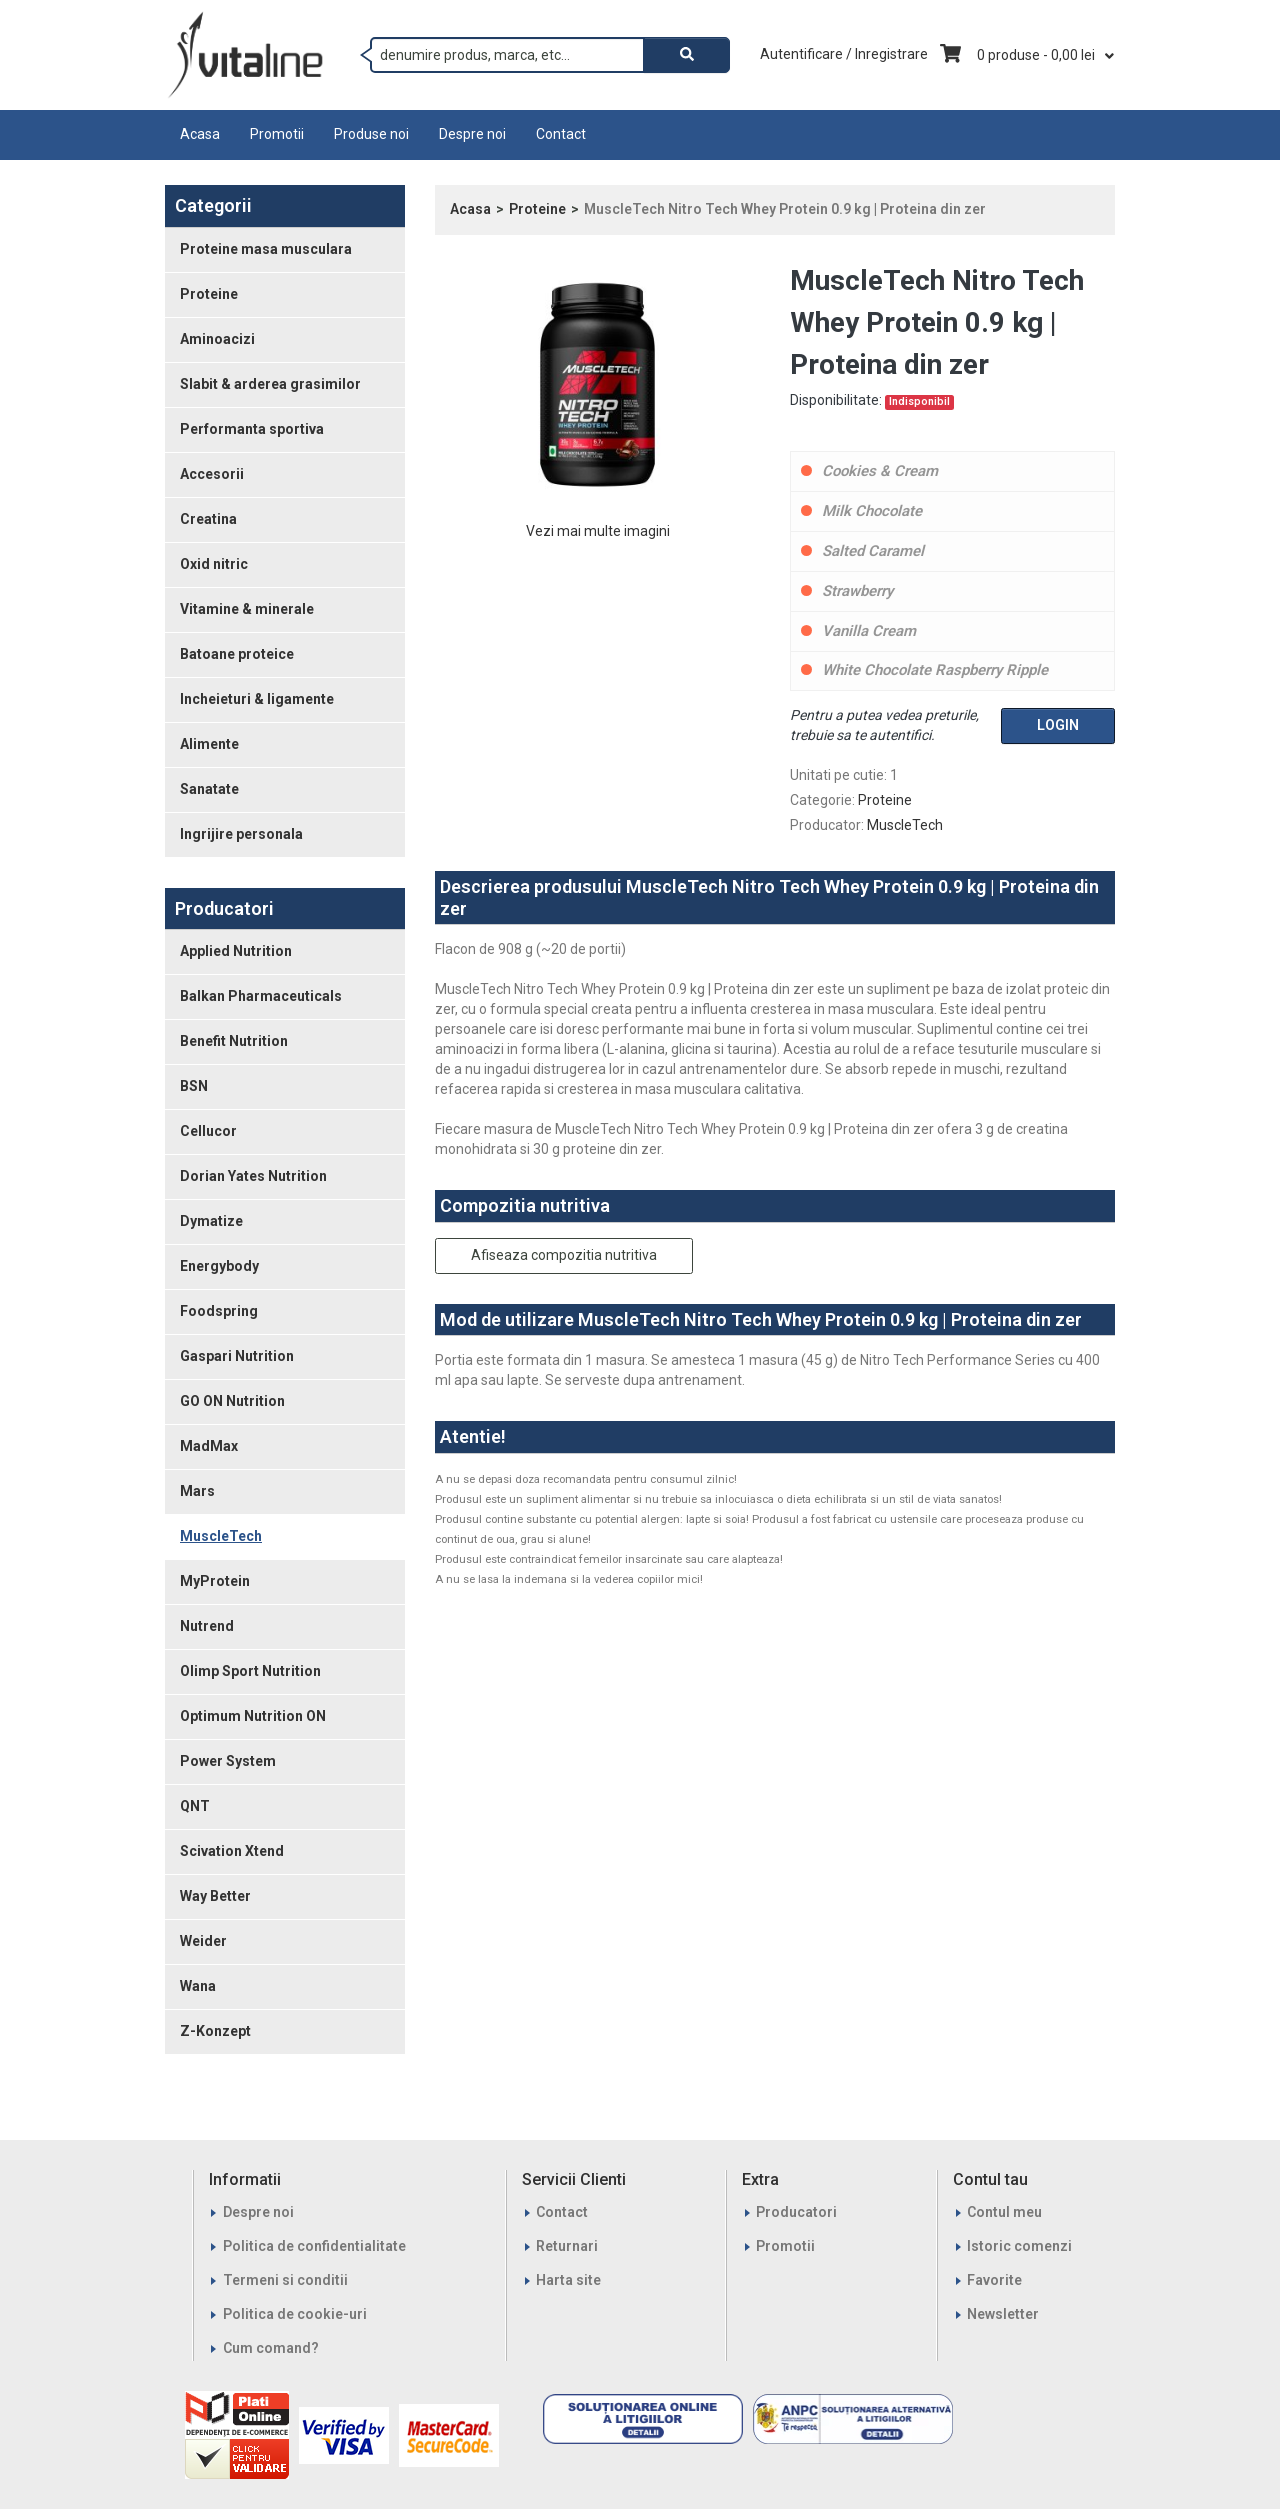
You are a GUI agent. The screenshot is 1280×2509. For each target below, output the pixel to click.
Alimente (209, 744)
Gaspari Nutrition (237, 1356)
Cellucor (208, 1131)
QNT (195, 1806)
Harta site (568, 2280)
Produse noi (371, 134)
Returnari (567, 2246)
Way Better (215, 1896)
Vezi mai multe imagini (598, 531)
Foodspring (219, 1311)
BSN (194, 1086)
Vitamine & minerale (247, 609)
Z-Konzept (215, 2031)
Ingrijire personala (241, 834)
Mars (197, 1491)
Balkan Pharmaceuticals (261, 996)
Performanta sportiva (252, 429)
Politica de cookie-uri (295, 2314)
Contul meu (1004, 2212)
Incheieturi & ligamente (257, 699)
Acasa (200, 134)
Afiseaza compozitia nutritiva (564, 1255)
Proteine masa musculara (266, 249)
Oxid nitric (214, 564)
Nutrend (207, 1626)
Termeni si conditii (285, 2280)
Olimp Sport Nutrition (250, 1671)
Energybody (219, 1266)
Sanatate (209, 789)
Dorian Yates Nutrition (253, 1176)
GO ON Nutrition (232, 1401)
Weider (203, 1941)
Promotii (277, 134)
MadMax (209, 1446)
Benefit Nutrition (234, 1041)
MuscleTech (221, 1536)
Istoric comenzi (1019, 2246)
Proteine (209, 294)
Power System (228, 1761)
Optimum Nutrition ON (253, 1716)
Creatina (208, 519)
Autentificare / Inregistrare (844, 54)
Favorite (994, 2280)
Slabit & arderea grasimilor (270, 384)
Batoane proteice (237, 654)
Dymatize (211, 1221)
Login (1058, 725)
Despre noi (472, 134)
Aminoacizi (217, 339)
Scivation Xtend (232, 1851)
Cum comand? (271, 2348)
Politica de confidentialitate (314, 2246)
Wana (198, 1986)
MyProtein (215, 1581)
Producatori (796, 2212)
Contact (561, 134)
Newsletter (1003, 2314)
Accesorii (212, 474)
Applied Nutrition (236, 951)
